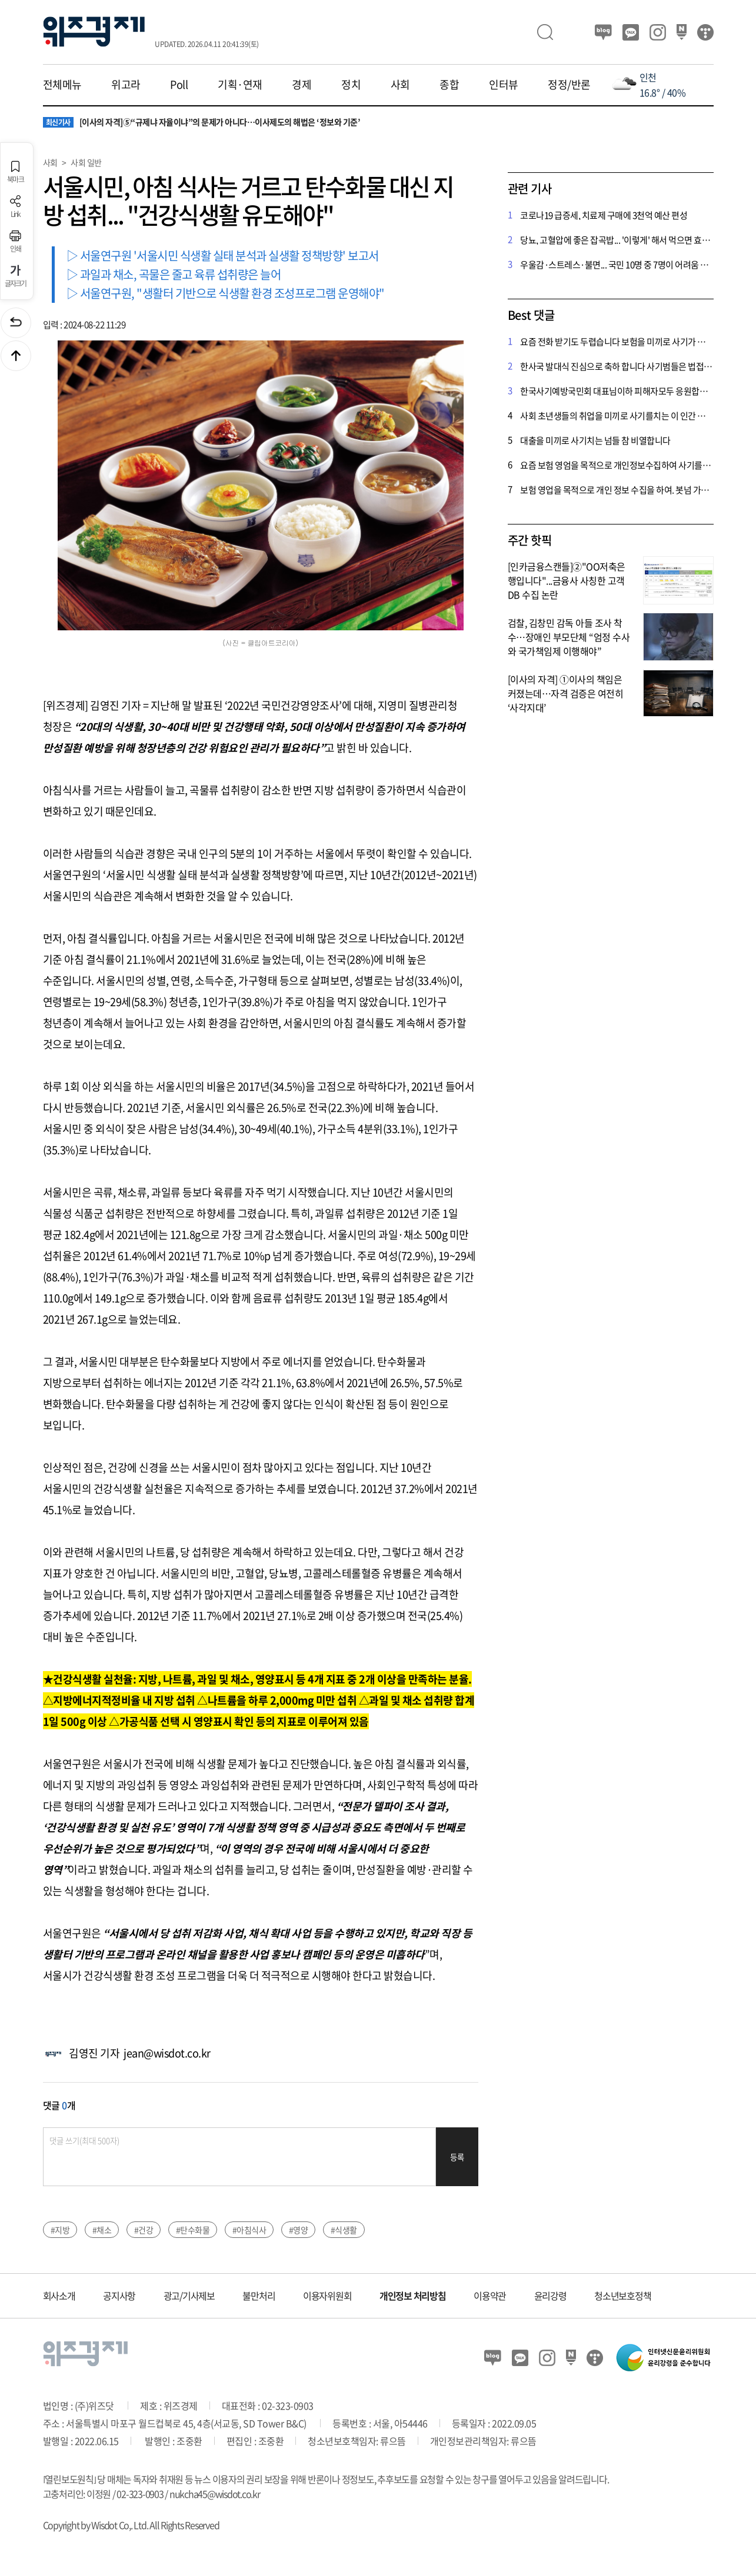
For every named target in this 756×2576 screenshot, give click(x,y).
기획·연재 (240, 85)
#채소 (102, 2230)
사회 (400, 85)
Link (15, 206)
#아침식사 (249, 2230)
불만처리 (258, 2295)
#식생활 (344, 2230)
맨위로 (16, 355)
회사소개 (59, 2295)
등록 (457, 2157)
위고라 (126, 85)
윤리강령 (550, 2295)
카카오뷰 (630, 32)
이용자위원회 (327, 2295)
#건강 (144, 2230)
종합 (449, 85)
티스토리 (705, 32)
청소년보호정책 (622, 2295)
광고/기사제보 (189, 2295)
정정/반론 (569, 85)
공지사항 (119, 2295)
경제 (301, 85)
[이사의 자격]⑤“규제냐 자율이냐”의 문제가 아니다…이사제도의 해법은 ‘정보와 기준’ (202, 122)
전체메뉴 (62, 85)
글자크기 (15, 276)
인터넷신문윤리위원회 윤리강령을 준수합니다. (664, 2357)
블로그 (603, 32)
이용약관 (490, 2295)
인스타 (658, 32)
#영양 (298, 2230)
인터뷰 (503, 85)
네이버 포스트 (682, 32)
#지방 (60, 2230)
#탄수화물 (193, 2230)
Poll (179, 85)
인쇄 (15, 241)
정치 (351, 85)
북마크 (15, 172)
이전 (16, 323)
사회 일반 (86, 162)
